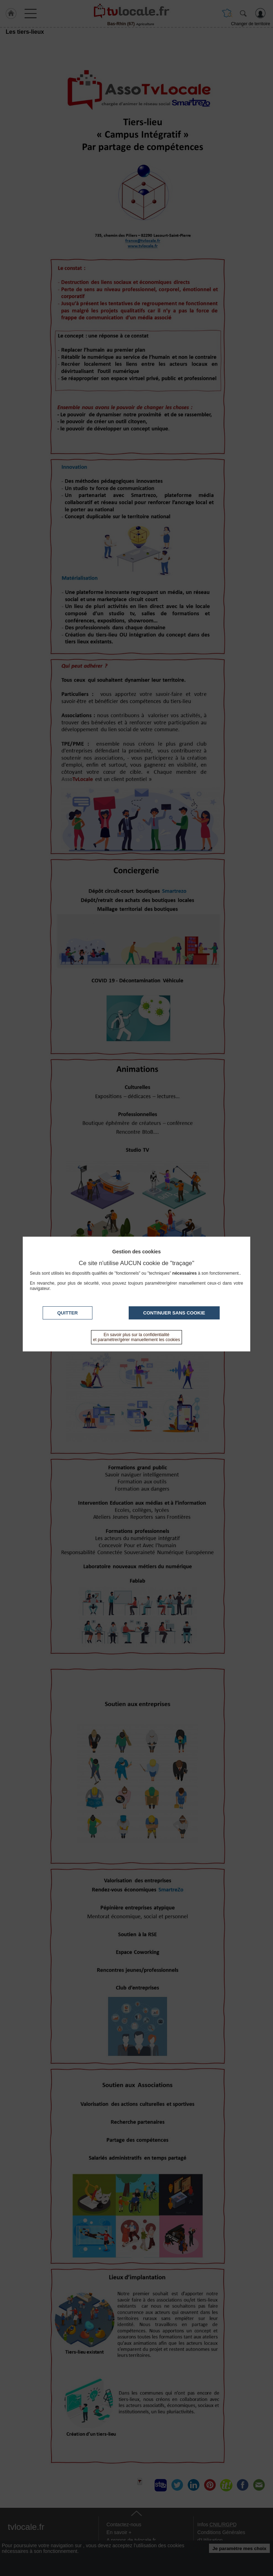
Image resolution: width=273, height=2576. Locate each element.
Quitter (67, 1313)
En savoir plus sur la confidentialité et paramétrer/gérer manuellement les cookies (136, 1337)
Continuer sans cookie (174, 1313)
